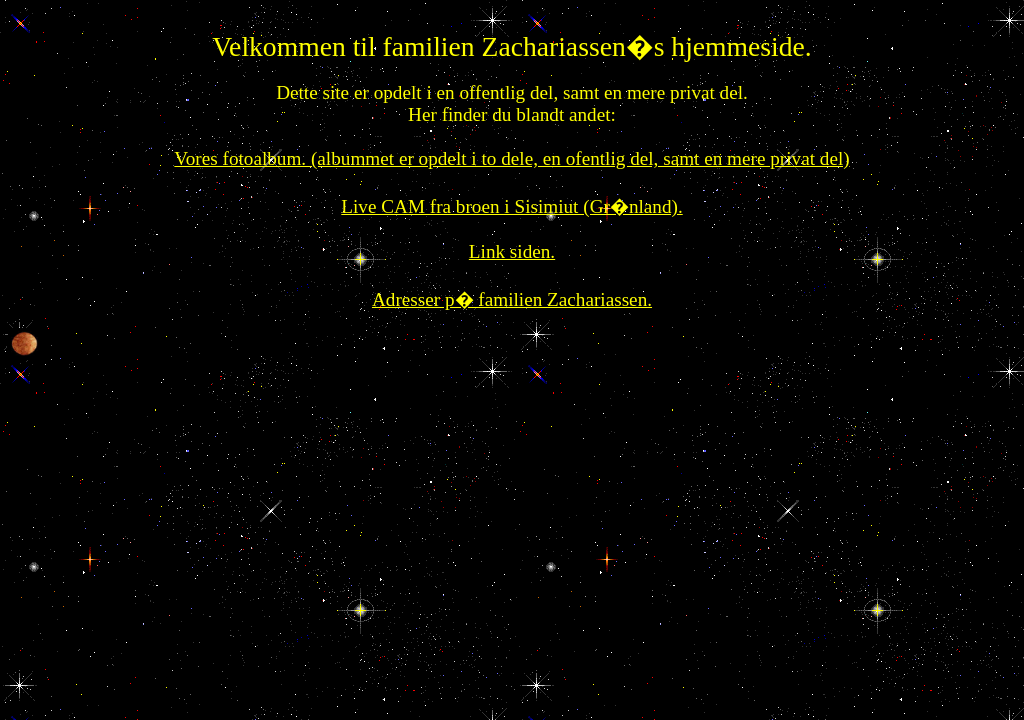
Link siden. (512, 251)
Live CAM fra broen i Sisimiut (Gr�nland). (511, 206)
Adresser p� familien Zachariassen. (512, 299)
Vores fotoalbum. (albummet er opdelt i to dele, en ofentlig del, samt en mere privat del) (511, 158)
